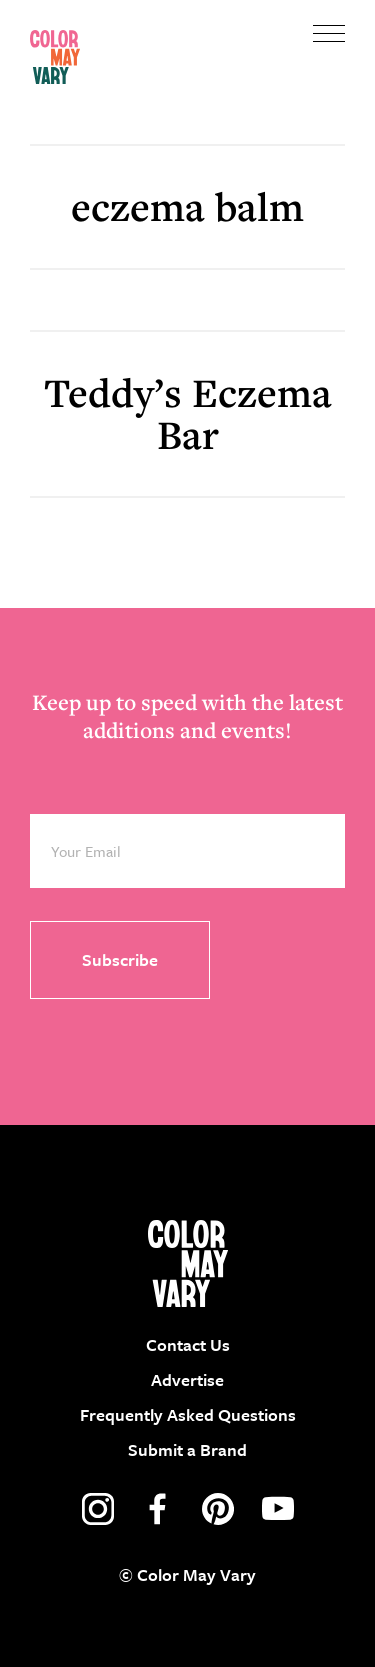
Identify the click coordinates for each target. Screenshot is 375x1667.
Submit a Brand (187, 1449)
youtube (278, 1509)
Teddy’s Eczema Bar (188, 413)
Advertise (187, 1379)
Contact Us (188, 1344)
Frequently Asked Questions (188, 1414)
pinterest (218, 1509)
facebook (158, 1509)
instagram (98, 1509)
